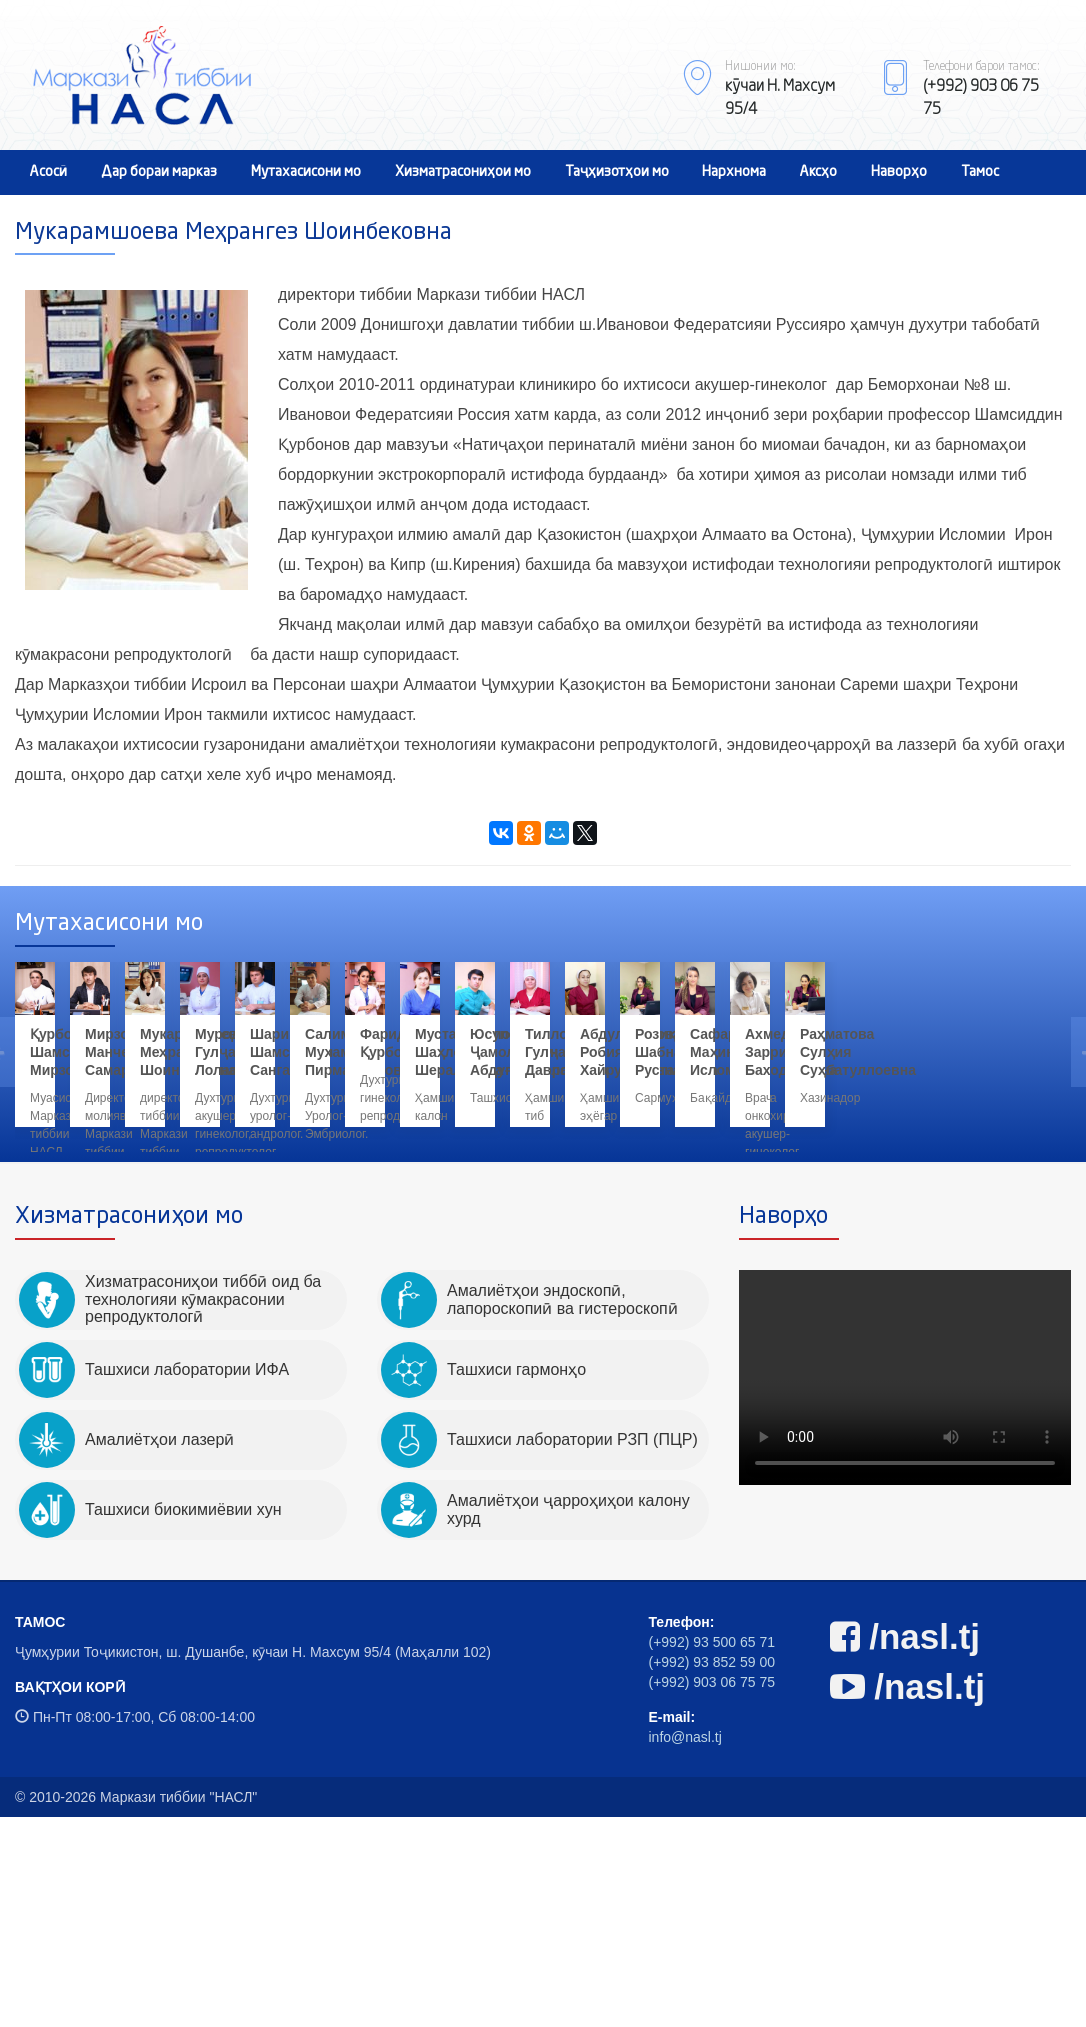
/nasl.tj (905, 1846)
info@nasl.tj (685, 1947)
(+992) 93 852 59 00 (712, 1872)
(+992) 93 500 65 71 (712, 1852)
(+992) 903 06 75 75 (712, 1892)
